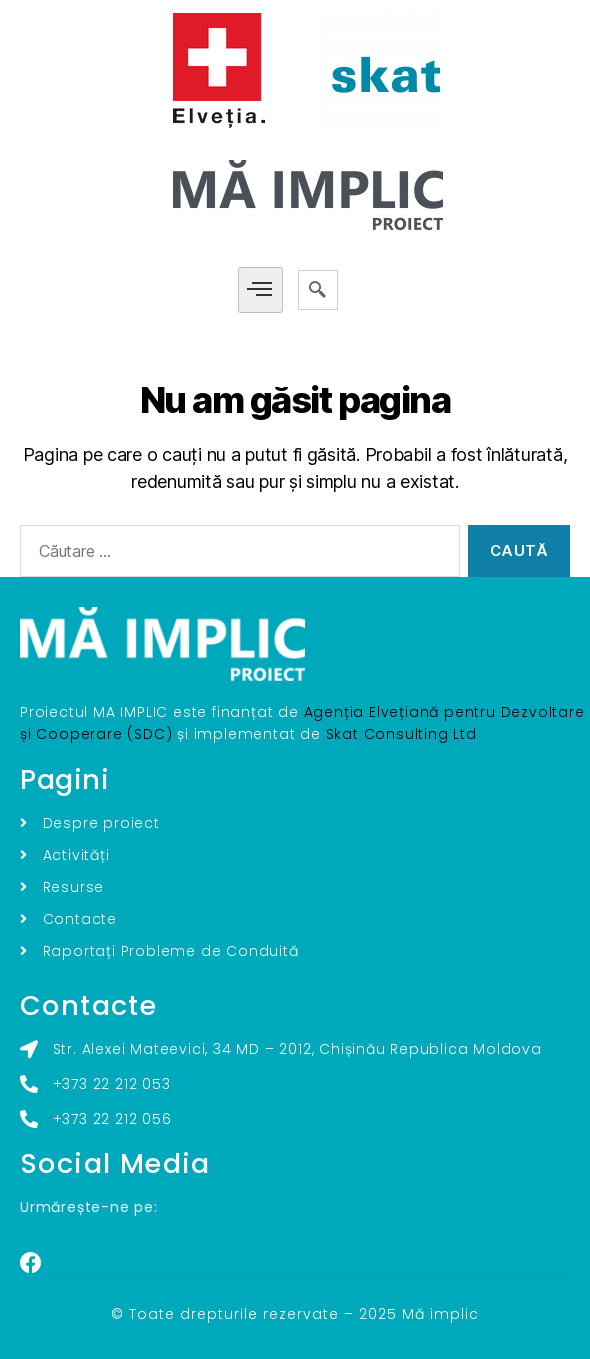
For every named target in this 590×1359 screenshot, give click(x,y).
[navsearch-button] (318, 290)
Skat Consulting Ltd (401, 734)
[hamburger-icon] (260, 290)
